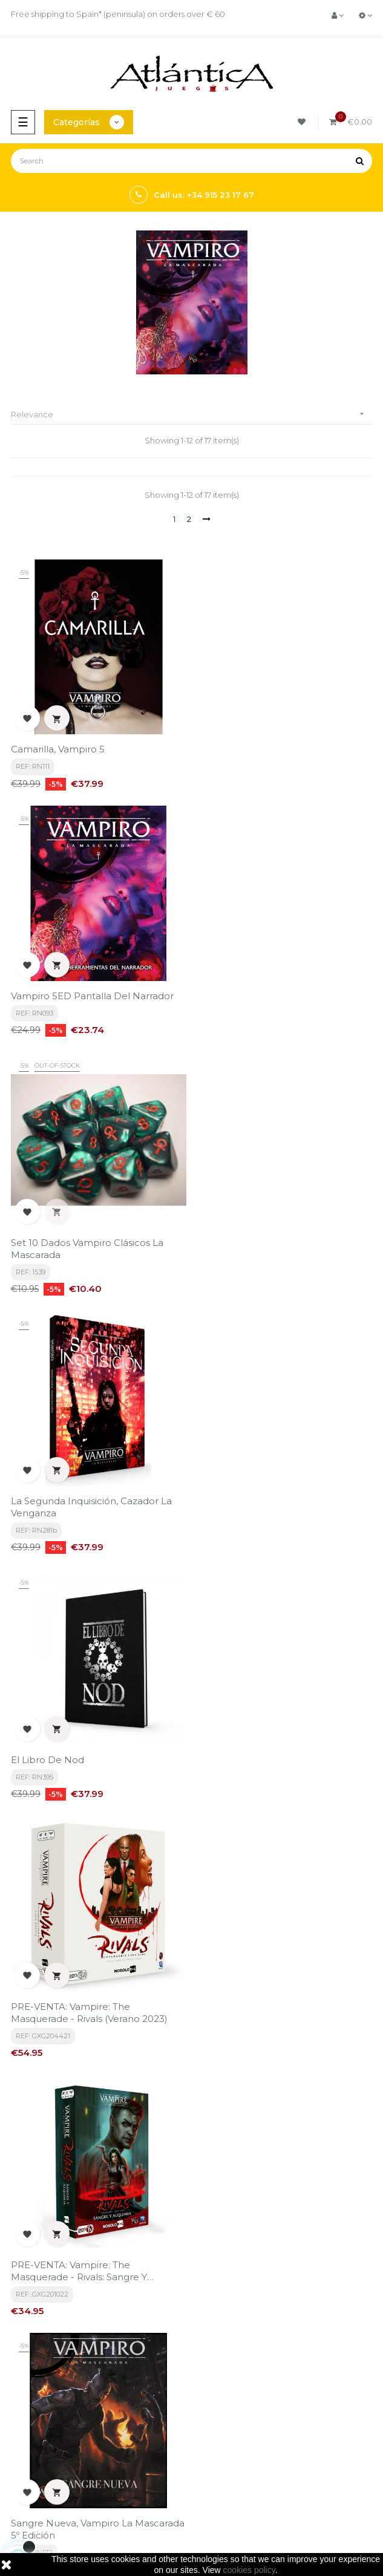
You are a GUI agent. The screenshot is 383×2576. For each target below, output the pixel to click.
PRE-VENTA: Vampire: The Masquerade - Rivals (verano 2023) (275, 1260)
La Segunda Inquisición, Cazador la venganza (277, 1001)
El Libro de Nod (47, 1254)
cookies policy (249, 2570)
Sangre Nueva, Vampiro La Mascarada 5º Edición (284, 1518)
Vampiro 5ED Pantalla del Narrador (278, 749)
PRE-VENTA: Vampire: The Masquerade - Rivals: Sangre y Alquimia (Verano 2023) (79, 1518)
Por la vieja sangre (55, 1770)
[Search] (191, 161)
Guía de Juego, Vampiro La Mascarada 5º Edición (259, 2035)
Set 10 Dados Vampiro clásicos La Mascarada (87, 1001)
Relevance (191, 414)
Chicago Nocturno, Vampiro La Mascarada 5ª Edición (81, 2035)
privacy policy (134, 2317)
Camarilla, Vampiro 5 (58, 749)
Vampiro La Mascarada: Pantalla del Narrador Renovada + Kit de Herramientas (279, 1777)
